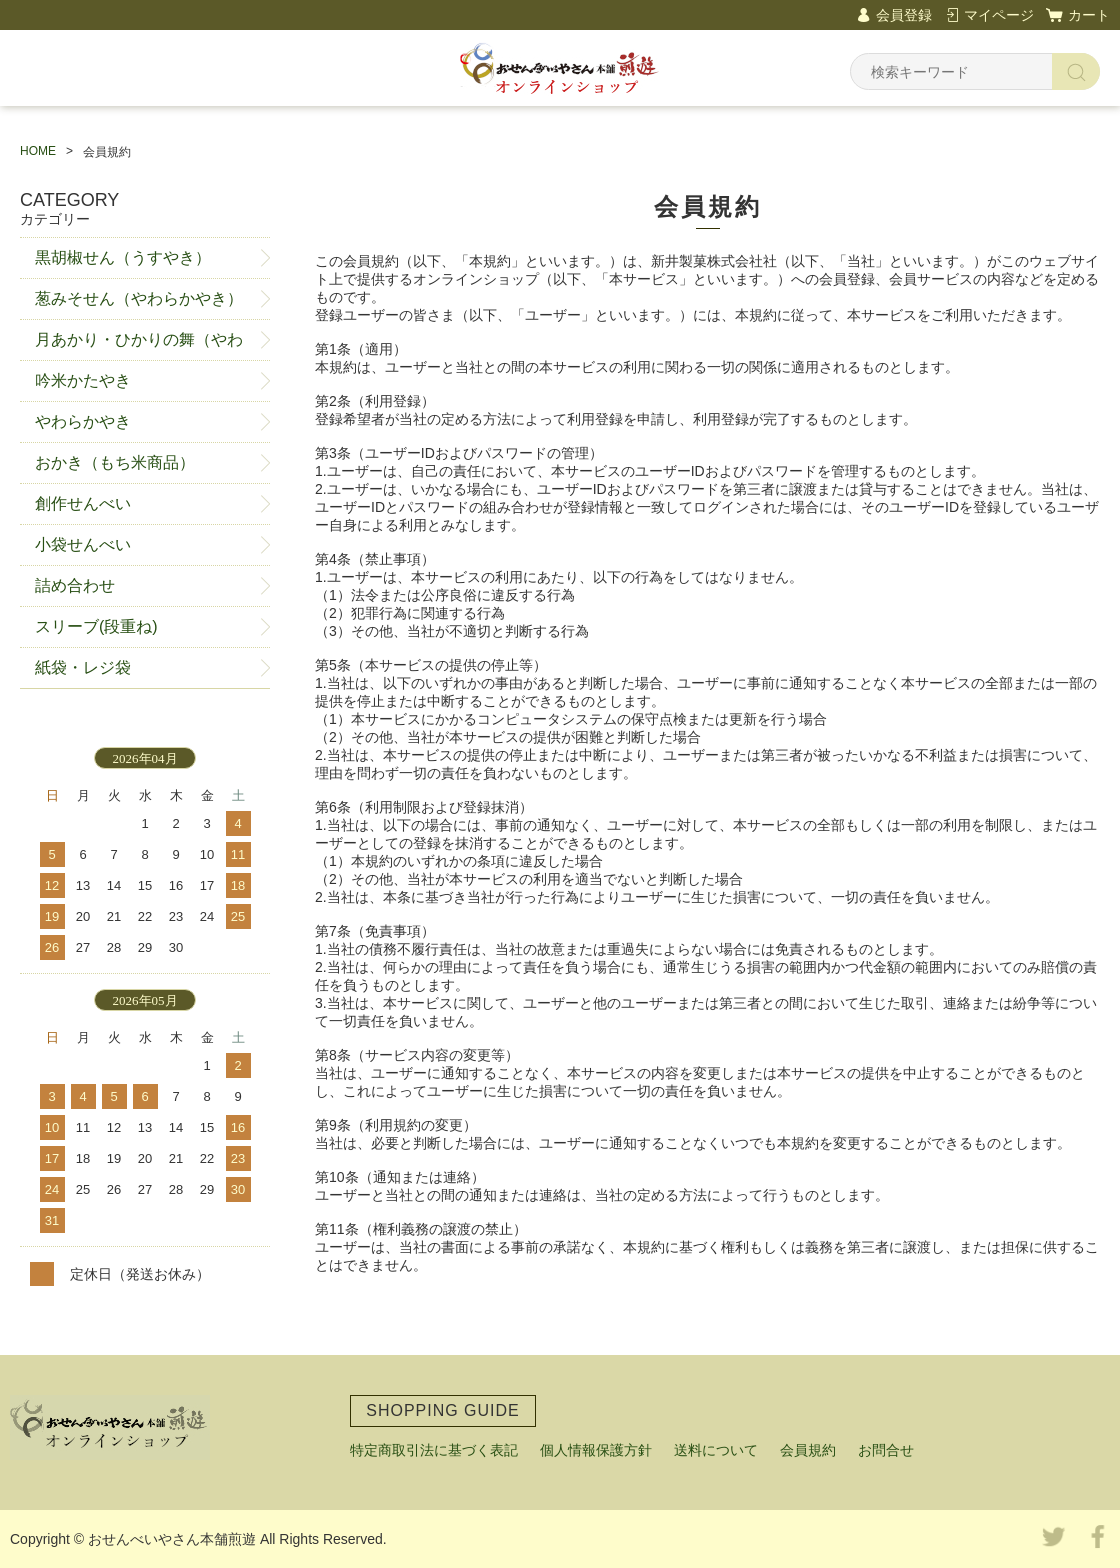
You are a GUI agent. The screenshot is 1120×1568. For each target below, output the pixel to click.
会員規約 (808, 1450)
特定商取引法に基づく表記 (434, 1450)
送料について (716, 1450)
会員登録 (904, 15)
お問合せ (886, 1450)
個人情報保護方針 (596, 1450)
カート (1089, 15)
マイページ (999, 15)
